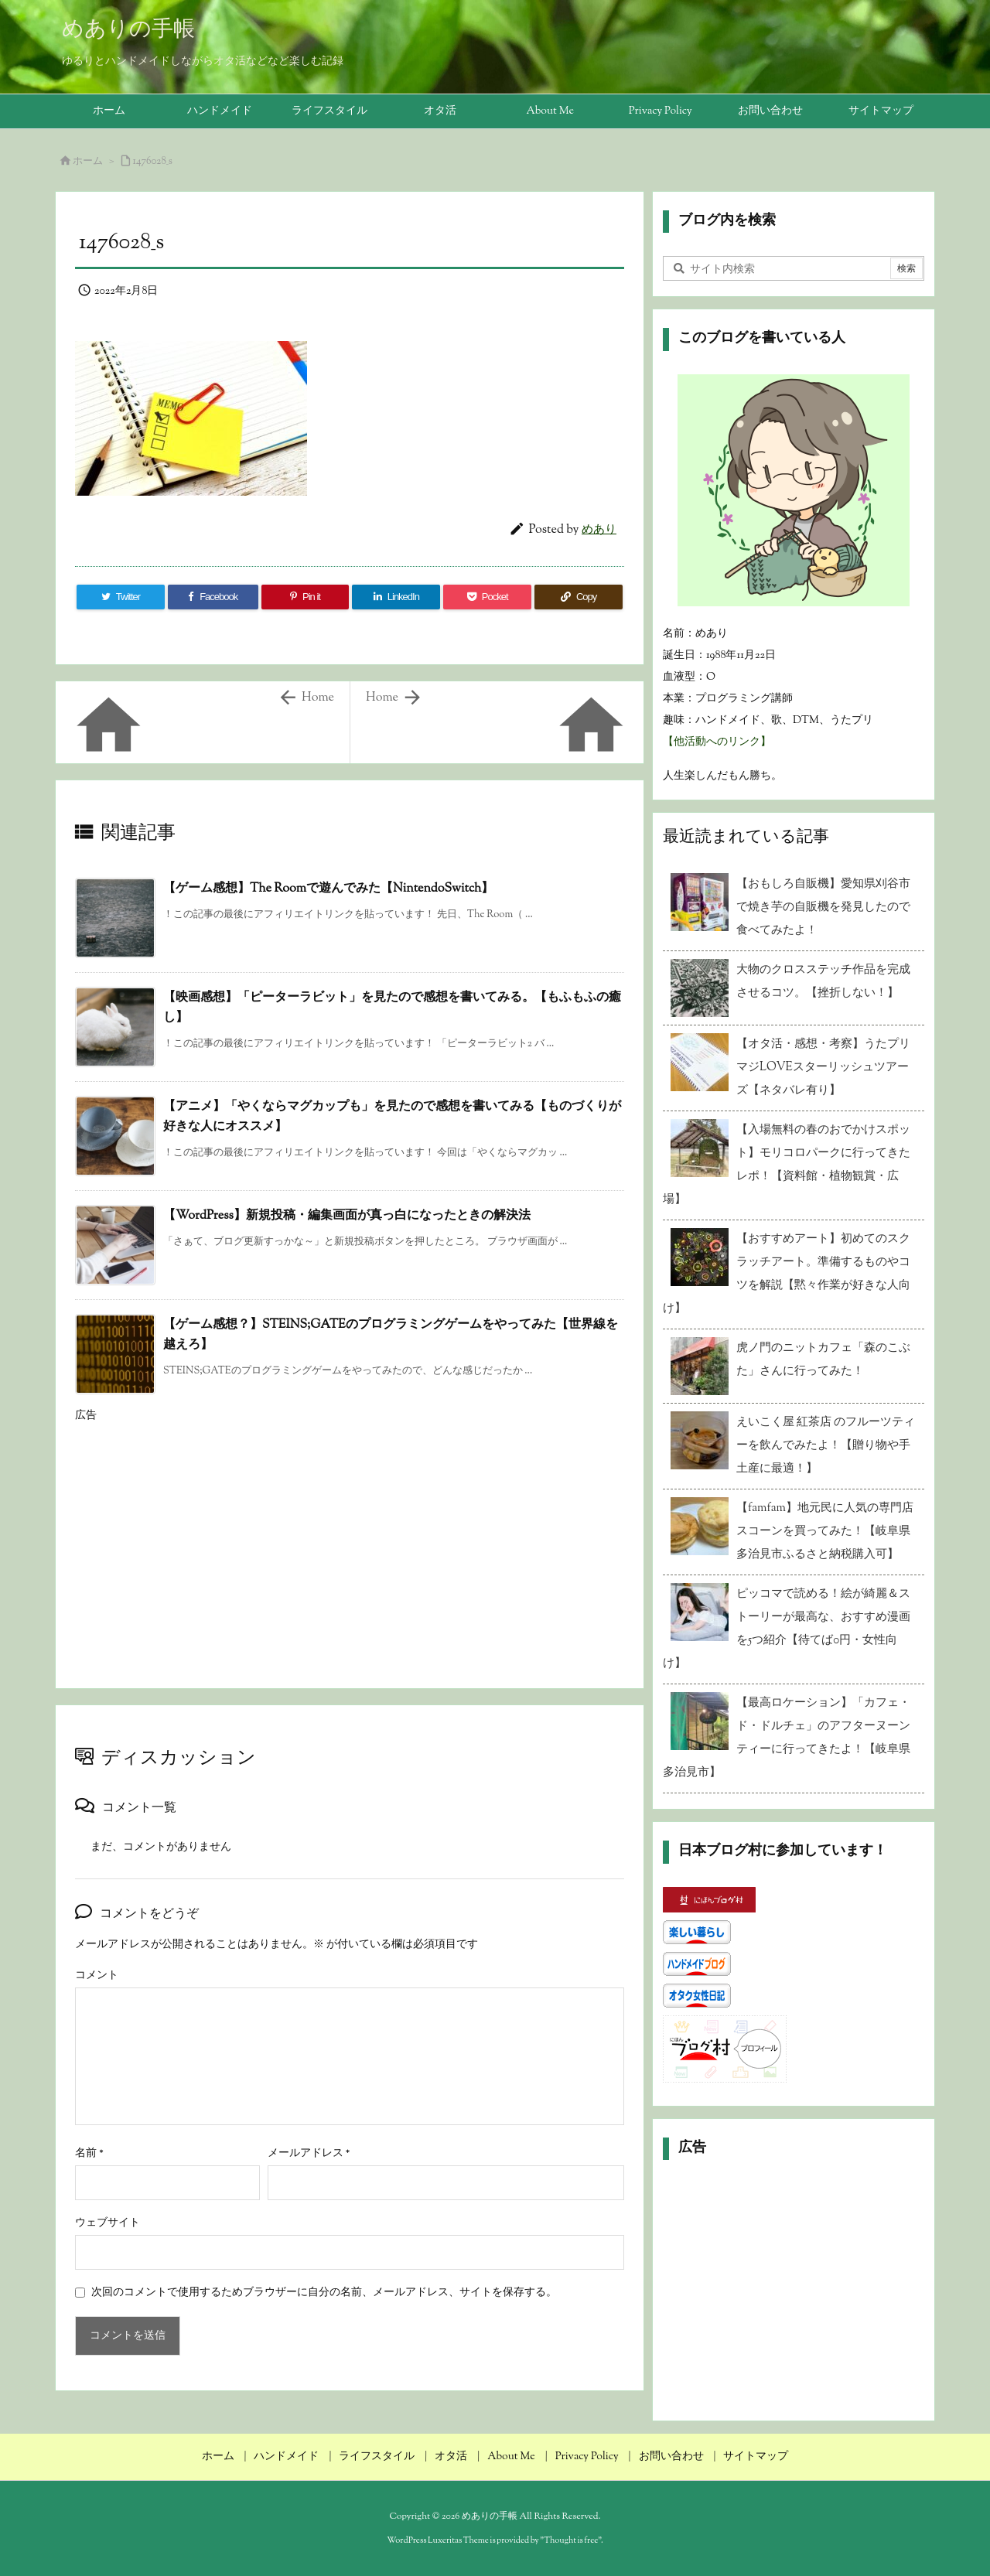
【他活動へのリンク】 (717, 742)
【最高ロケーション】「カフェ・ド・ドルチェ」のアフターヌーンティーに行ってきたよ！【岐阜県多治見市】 (786, 1738)
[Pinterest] (305, 597)
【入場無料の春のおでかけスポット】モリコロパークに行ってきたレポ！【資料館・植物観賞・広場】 (786, 1165)
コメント (96, 1976)
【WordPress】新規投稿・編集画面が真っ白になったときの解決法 (347, 1216)
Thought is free (571, 2540)
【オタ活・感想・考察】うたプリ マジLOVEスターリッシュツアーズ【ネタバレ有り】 (826, 1067)
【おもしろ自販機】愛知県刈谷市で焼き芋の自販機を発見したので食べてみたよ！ (823, 907)
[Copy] (578, 597)
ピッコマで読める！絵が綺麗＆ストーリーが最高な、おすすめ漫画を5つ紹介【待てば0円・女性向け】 (786, 1629)
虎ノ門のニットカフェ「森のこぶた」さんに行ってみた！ (823, 1360)
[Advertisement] (349, 1539)
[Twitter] (121, 597)
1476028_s (152, 162)
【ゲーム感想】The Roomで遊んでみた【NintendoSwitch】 (328, 889)
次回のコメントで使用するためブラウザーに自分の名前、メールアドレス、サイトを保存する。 (324, 2293)
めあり (599, 530)
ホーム (88, 162)
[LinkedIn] (396, 597)
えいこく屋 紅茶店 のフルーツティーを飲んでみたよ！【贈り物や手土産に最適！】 (825, 1445)
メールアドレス (309, 2153)
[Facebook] (213, 597)
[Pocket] (487, 597)
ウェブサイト (107, 2223)
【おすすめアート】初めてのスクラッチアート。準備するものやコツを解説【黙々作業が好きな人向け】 (786, 1274)
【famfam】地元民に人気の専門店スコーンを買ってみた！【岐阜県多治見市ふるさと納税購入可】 (824, 1531)
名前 (89, 2153)
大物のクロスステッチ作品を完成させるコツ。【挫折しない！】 (823, 981)
